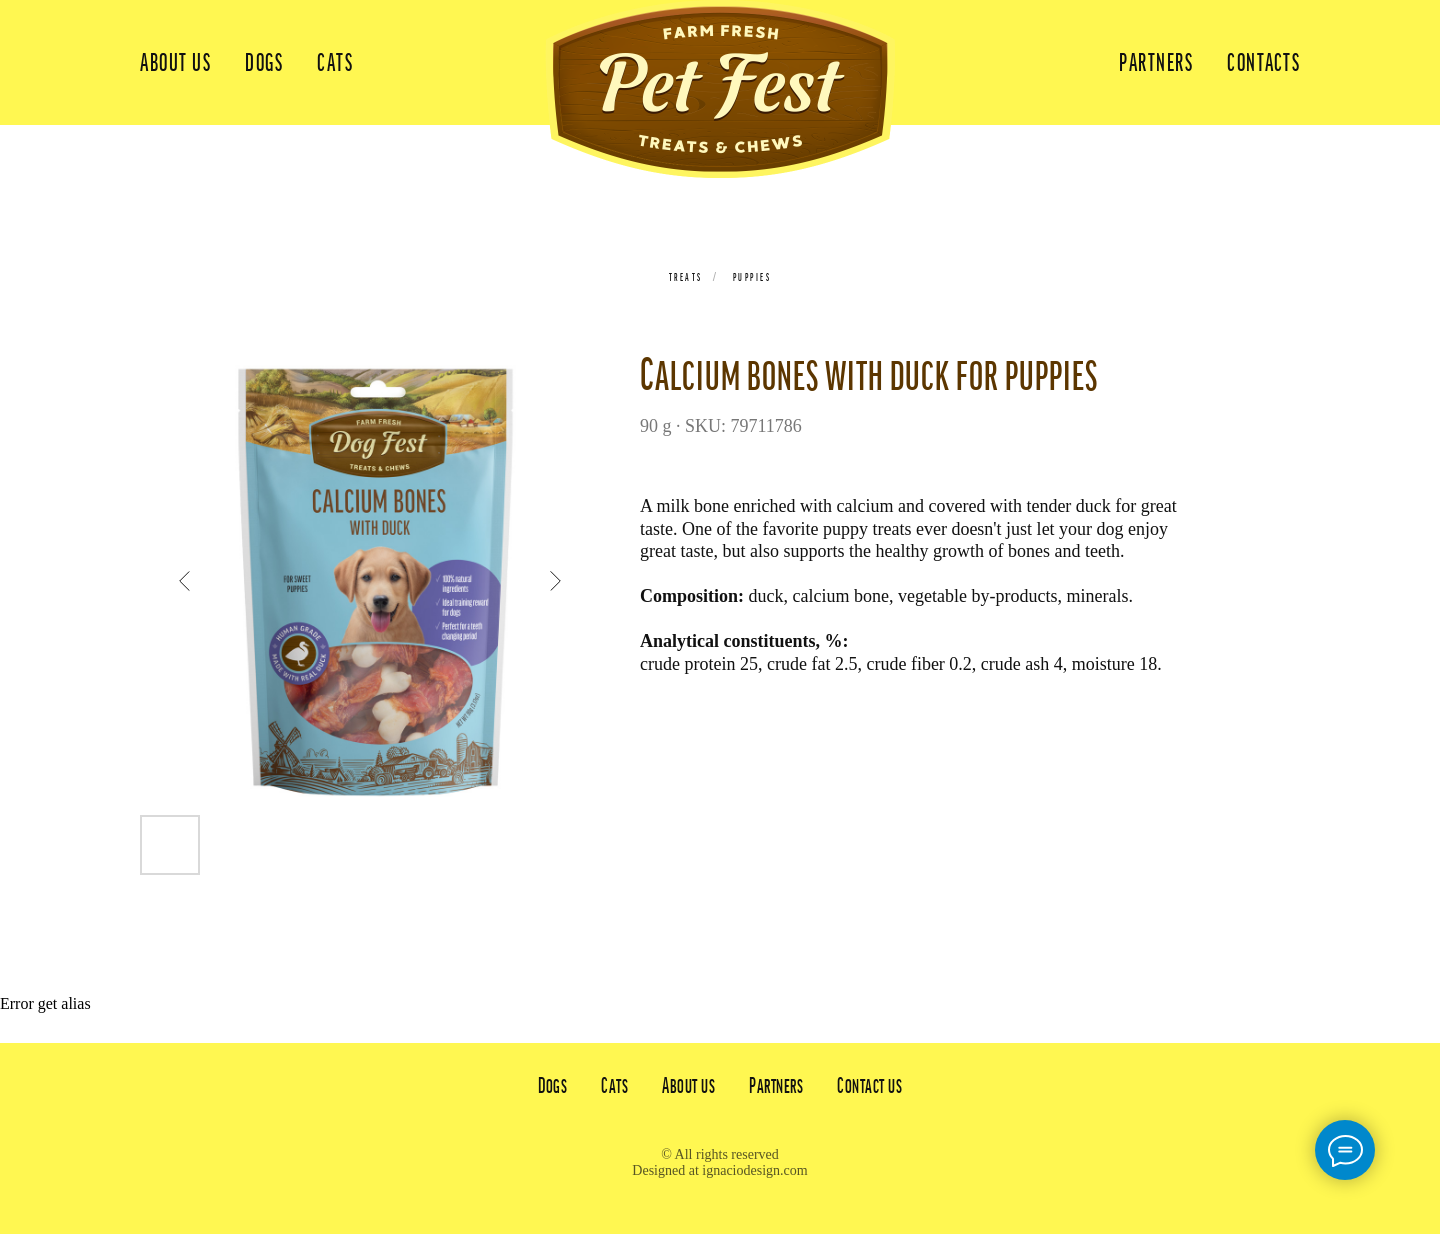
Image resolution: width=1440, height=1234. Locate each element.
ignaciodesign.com (754, 1170)
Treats (686, 277)
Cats (335, 62)
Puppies (752, 277)
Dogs (264, 62)
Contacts (1263, 62)
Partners (1156, 62)
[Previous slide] (185, 581)
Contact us (869, 1085)
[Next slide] (555, 581)
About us (175, 62)
